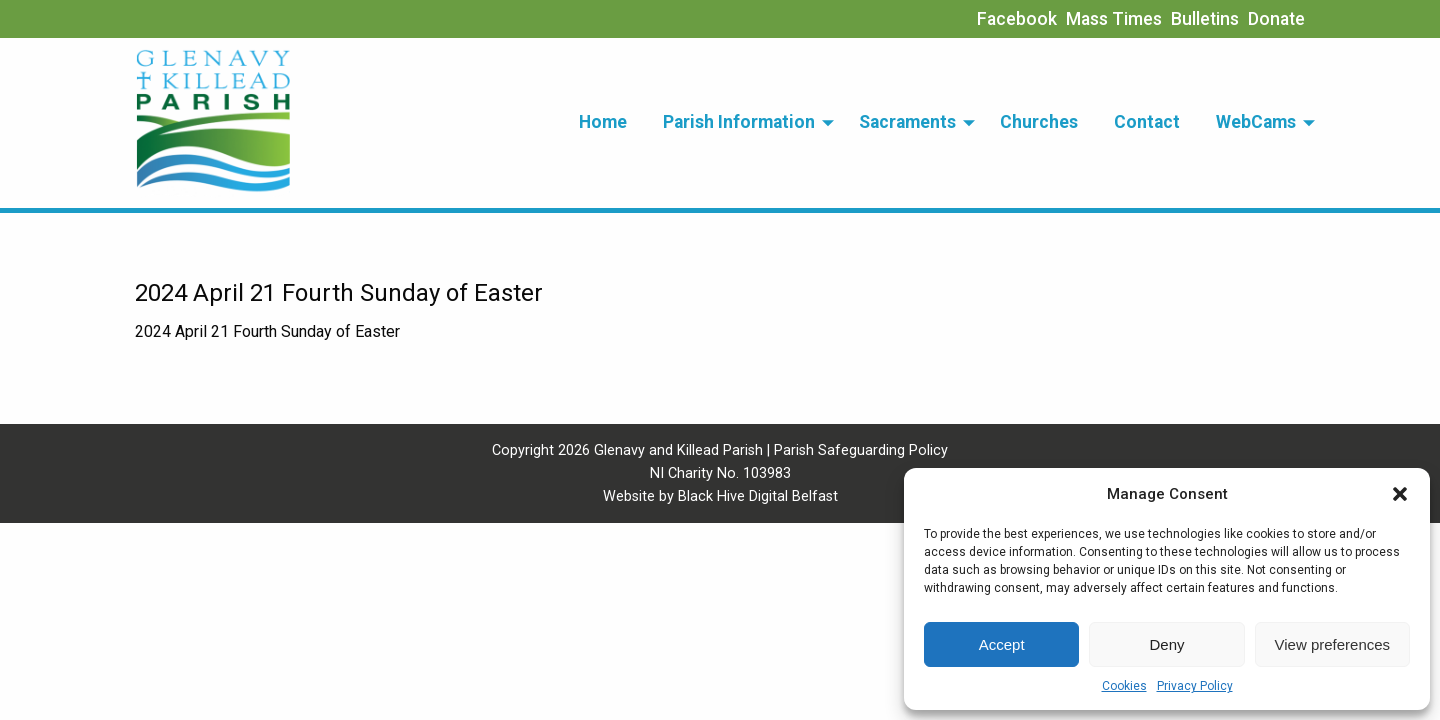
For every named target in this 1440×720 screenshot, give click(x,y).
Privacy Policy (1195, 686)
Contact (1147, 122)
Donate (1276, 19)
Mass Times (1114, 19)
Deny (1166, 644)
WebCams (1256, 122)
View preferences (1333, 644)
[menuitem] (603, 123)
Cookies (1124, 686)
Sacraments (907, 122)
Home (603, 122)
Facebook (1017, 19)
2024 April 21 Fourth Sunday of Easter (267, 331)
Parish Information (739, 122)
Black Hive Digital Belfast (758, 496)
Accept (1002, 644)
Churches (1039, 122)
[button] (1400, 494)
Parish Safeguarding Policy (861, 450)
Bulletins (1205, 19)
